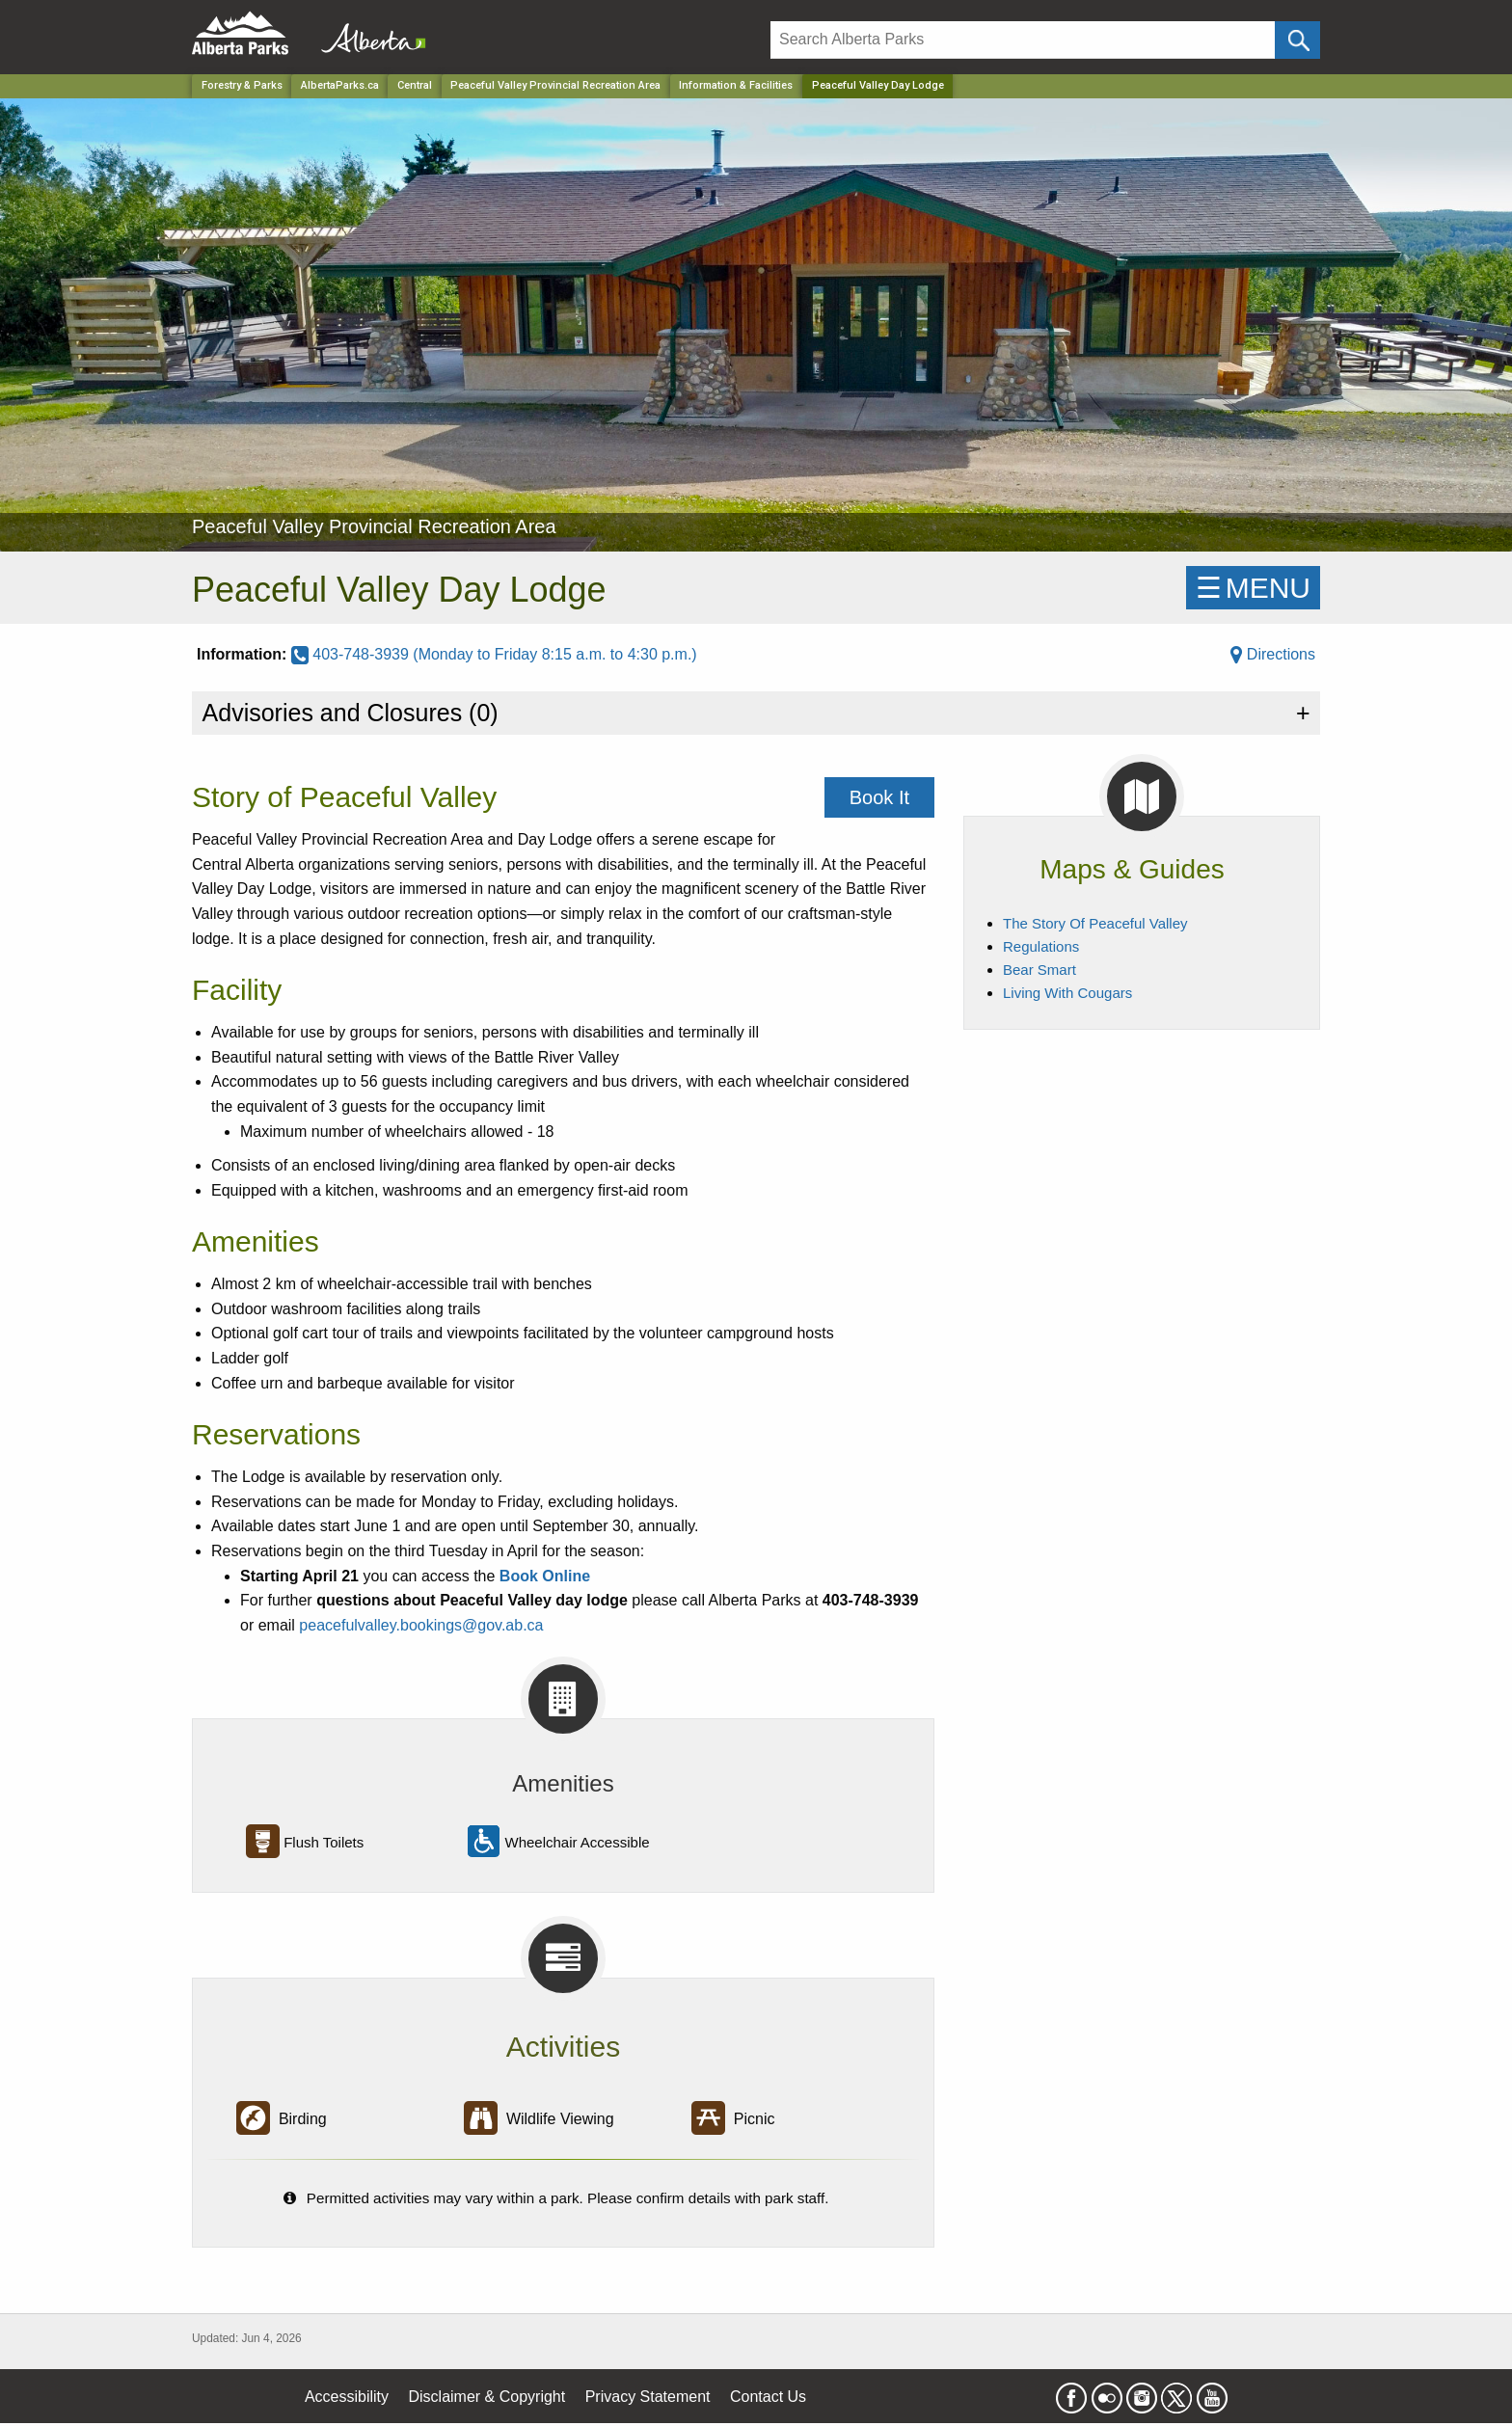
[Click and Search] (1297, 40)
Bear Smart (1039, 969)
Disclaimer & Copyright (487, 2396)
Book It (879, 797)
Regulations (1041, 946)
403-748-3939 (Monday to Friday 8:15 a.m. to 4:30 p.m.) (494, 654)
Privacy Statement (648, 2396)
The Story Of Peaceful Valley (1095, 923)
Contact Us (768, 2396)
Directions (1272, 654)
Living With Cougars (1067, 992)
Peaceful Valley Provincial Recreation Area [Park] (555, 85)
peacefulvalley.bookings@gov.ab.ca (421, 1625)
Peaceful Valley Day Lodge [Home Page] (878, 85)
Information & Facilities (736, 85)
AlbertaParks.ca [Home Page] (340, 85)
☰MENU (1253, 588)
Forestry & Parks (242, 85)
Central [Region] (414, 85)
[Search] (1022, 40)
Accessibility (347, 2396)
